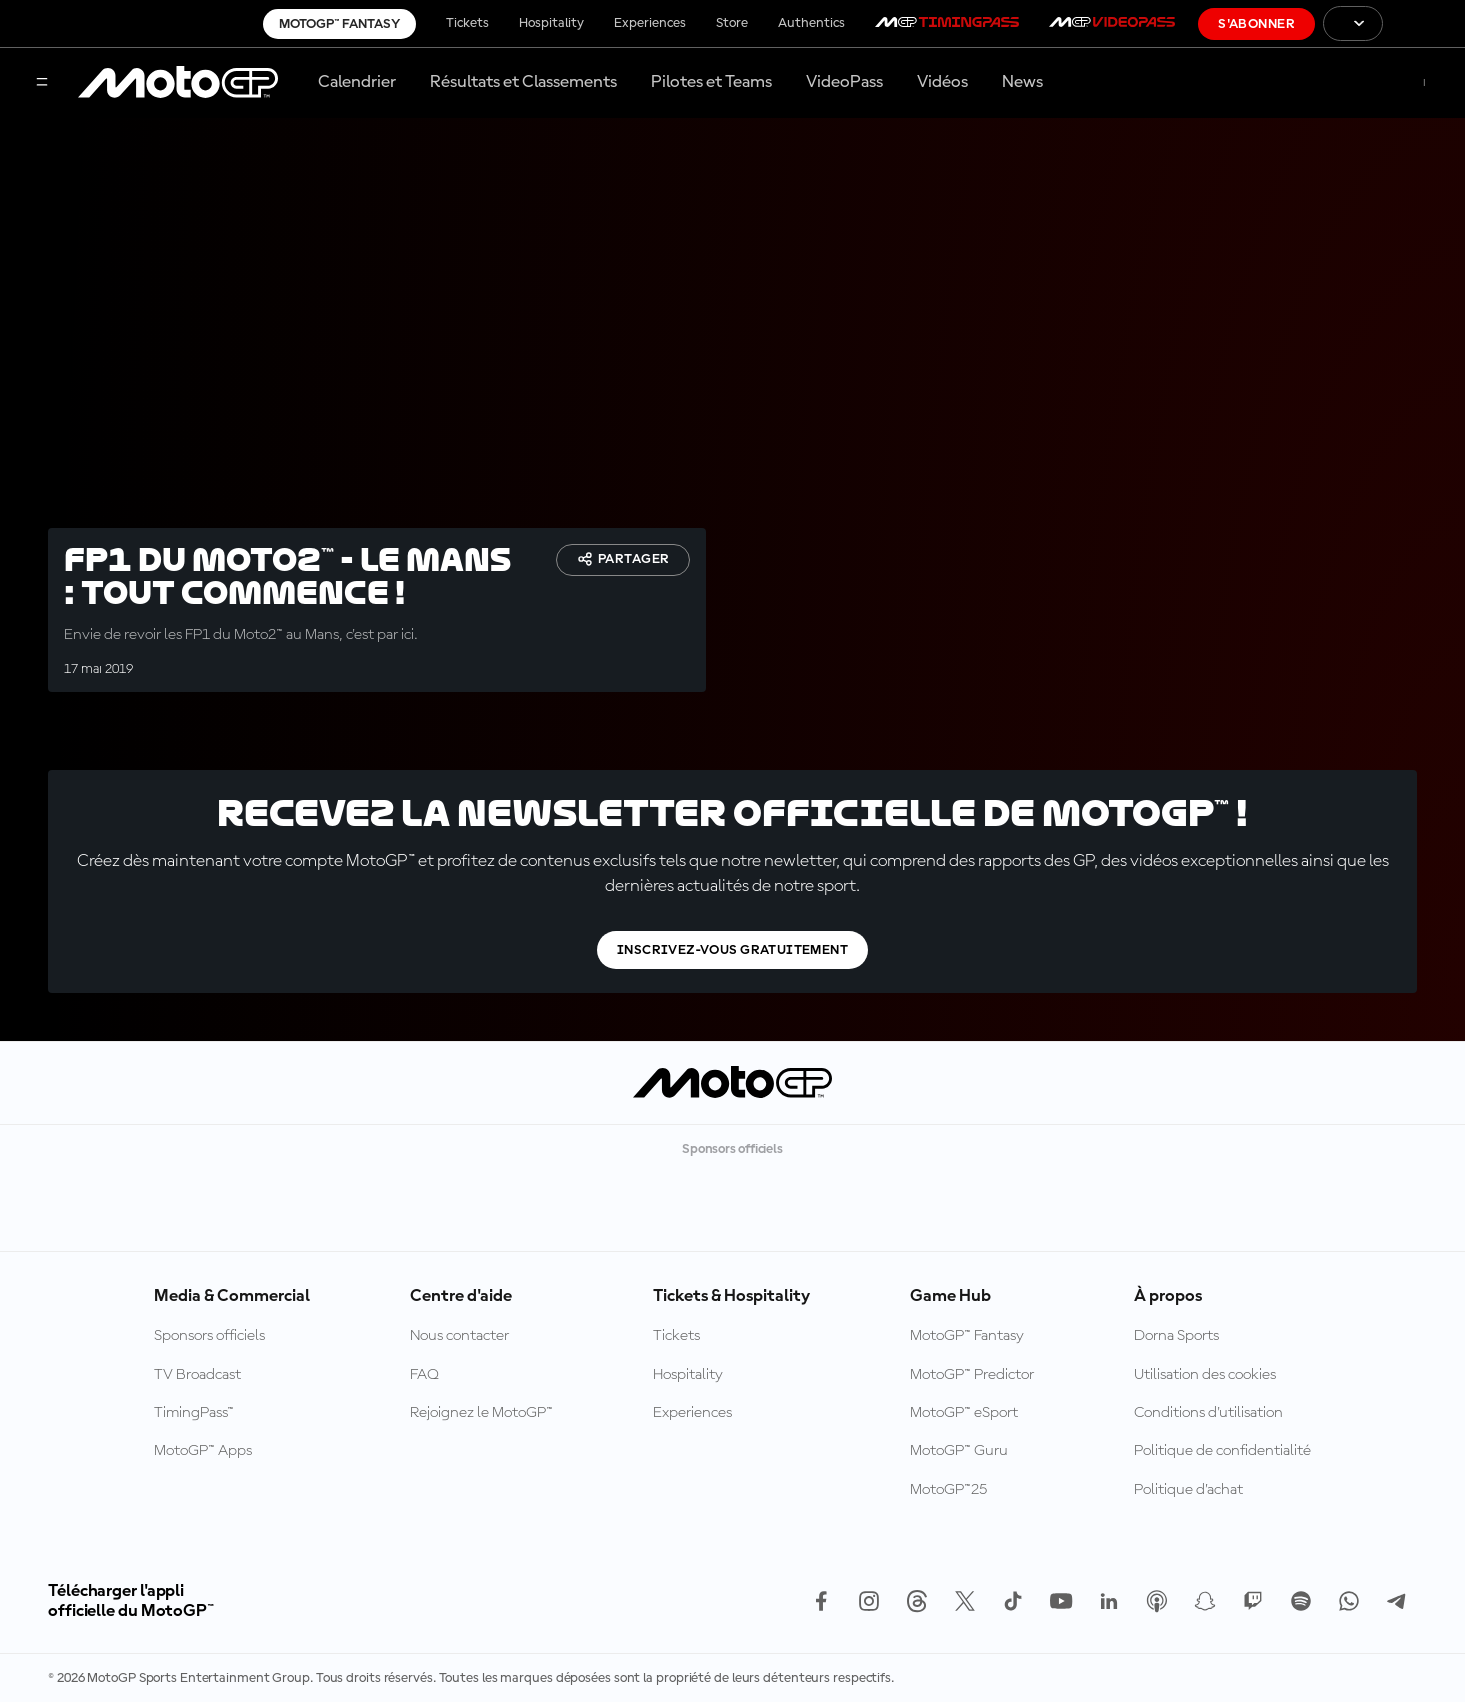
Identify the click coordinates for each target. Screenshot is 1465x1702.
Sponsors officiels (209, 1336)
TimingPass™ (194, 1413)
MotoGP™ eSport (964, 1413)
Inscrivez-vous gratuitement (732, 950)
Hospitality (551, 23)
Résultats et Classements (523, 82)
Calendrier (357, 82)
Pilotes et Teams (711, 82)
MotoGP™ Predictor (972, 1375)
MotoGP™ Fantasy (339, 24)
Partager (623, 559)
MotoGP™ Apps (203, 1451)
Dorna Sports (1176, 1336)
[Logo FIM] (1424, 23)
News (1022, 82)
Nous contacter (459, 1336)
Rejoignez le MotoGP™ (481, 1413)
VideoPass (844, 82)
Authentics (811, 23)
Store (732, 23)
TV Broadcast (197, 1375)
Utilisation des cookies (1205, 1375)
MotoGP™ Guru (959, 1451)
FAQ (424, 1375)
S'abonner (1256, 24)
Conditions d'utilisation (1208, 1413)
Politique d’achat (1188, 1490)
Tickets (467, 23)
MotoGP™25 (948, 1490)
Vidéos (942, 82)
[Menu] (42, 83)
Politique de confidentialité (1222, 1451)
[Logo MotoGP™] (178, 83)
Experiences (650, 23)
